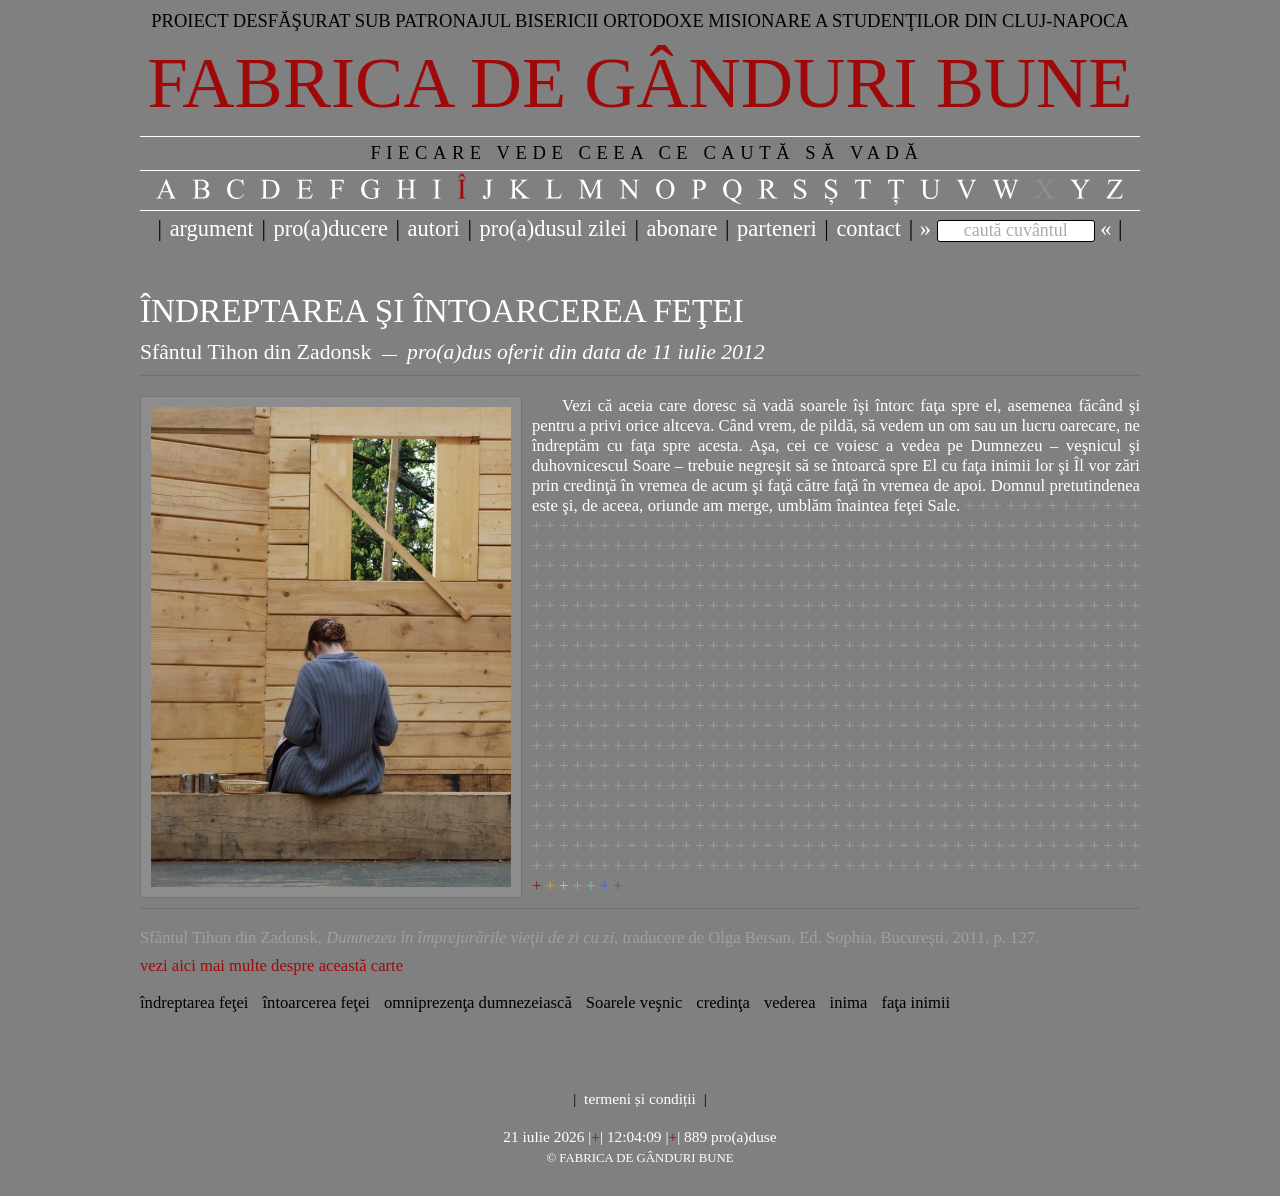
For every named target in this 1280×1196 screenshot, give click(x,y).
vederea (790, 1002)
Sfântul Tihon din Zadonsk (255, 352)
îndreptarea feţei (194, 1002)
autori (434, 228)
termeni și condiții (640, 1098)
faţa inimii (915, 1002)
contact (868, 228)
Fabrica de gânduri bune (640, 83)
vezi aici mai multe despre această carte (271, 965)
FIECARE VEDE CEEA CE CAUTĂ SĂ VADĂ (646, 152)
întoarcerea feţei (316, 1002)
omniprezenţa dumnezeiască (478, 1002)
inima (849, 1002)
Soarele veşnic (634, 1002)
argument (212, 228)
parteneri (777, 228)
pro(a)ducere (330, 228)
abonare (682, 228)
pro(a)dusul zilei (552, 228)
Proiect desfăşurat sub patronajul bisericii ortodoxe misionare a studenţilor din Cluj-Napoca (640, 20)
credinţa (723, 1002)
